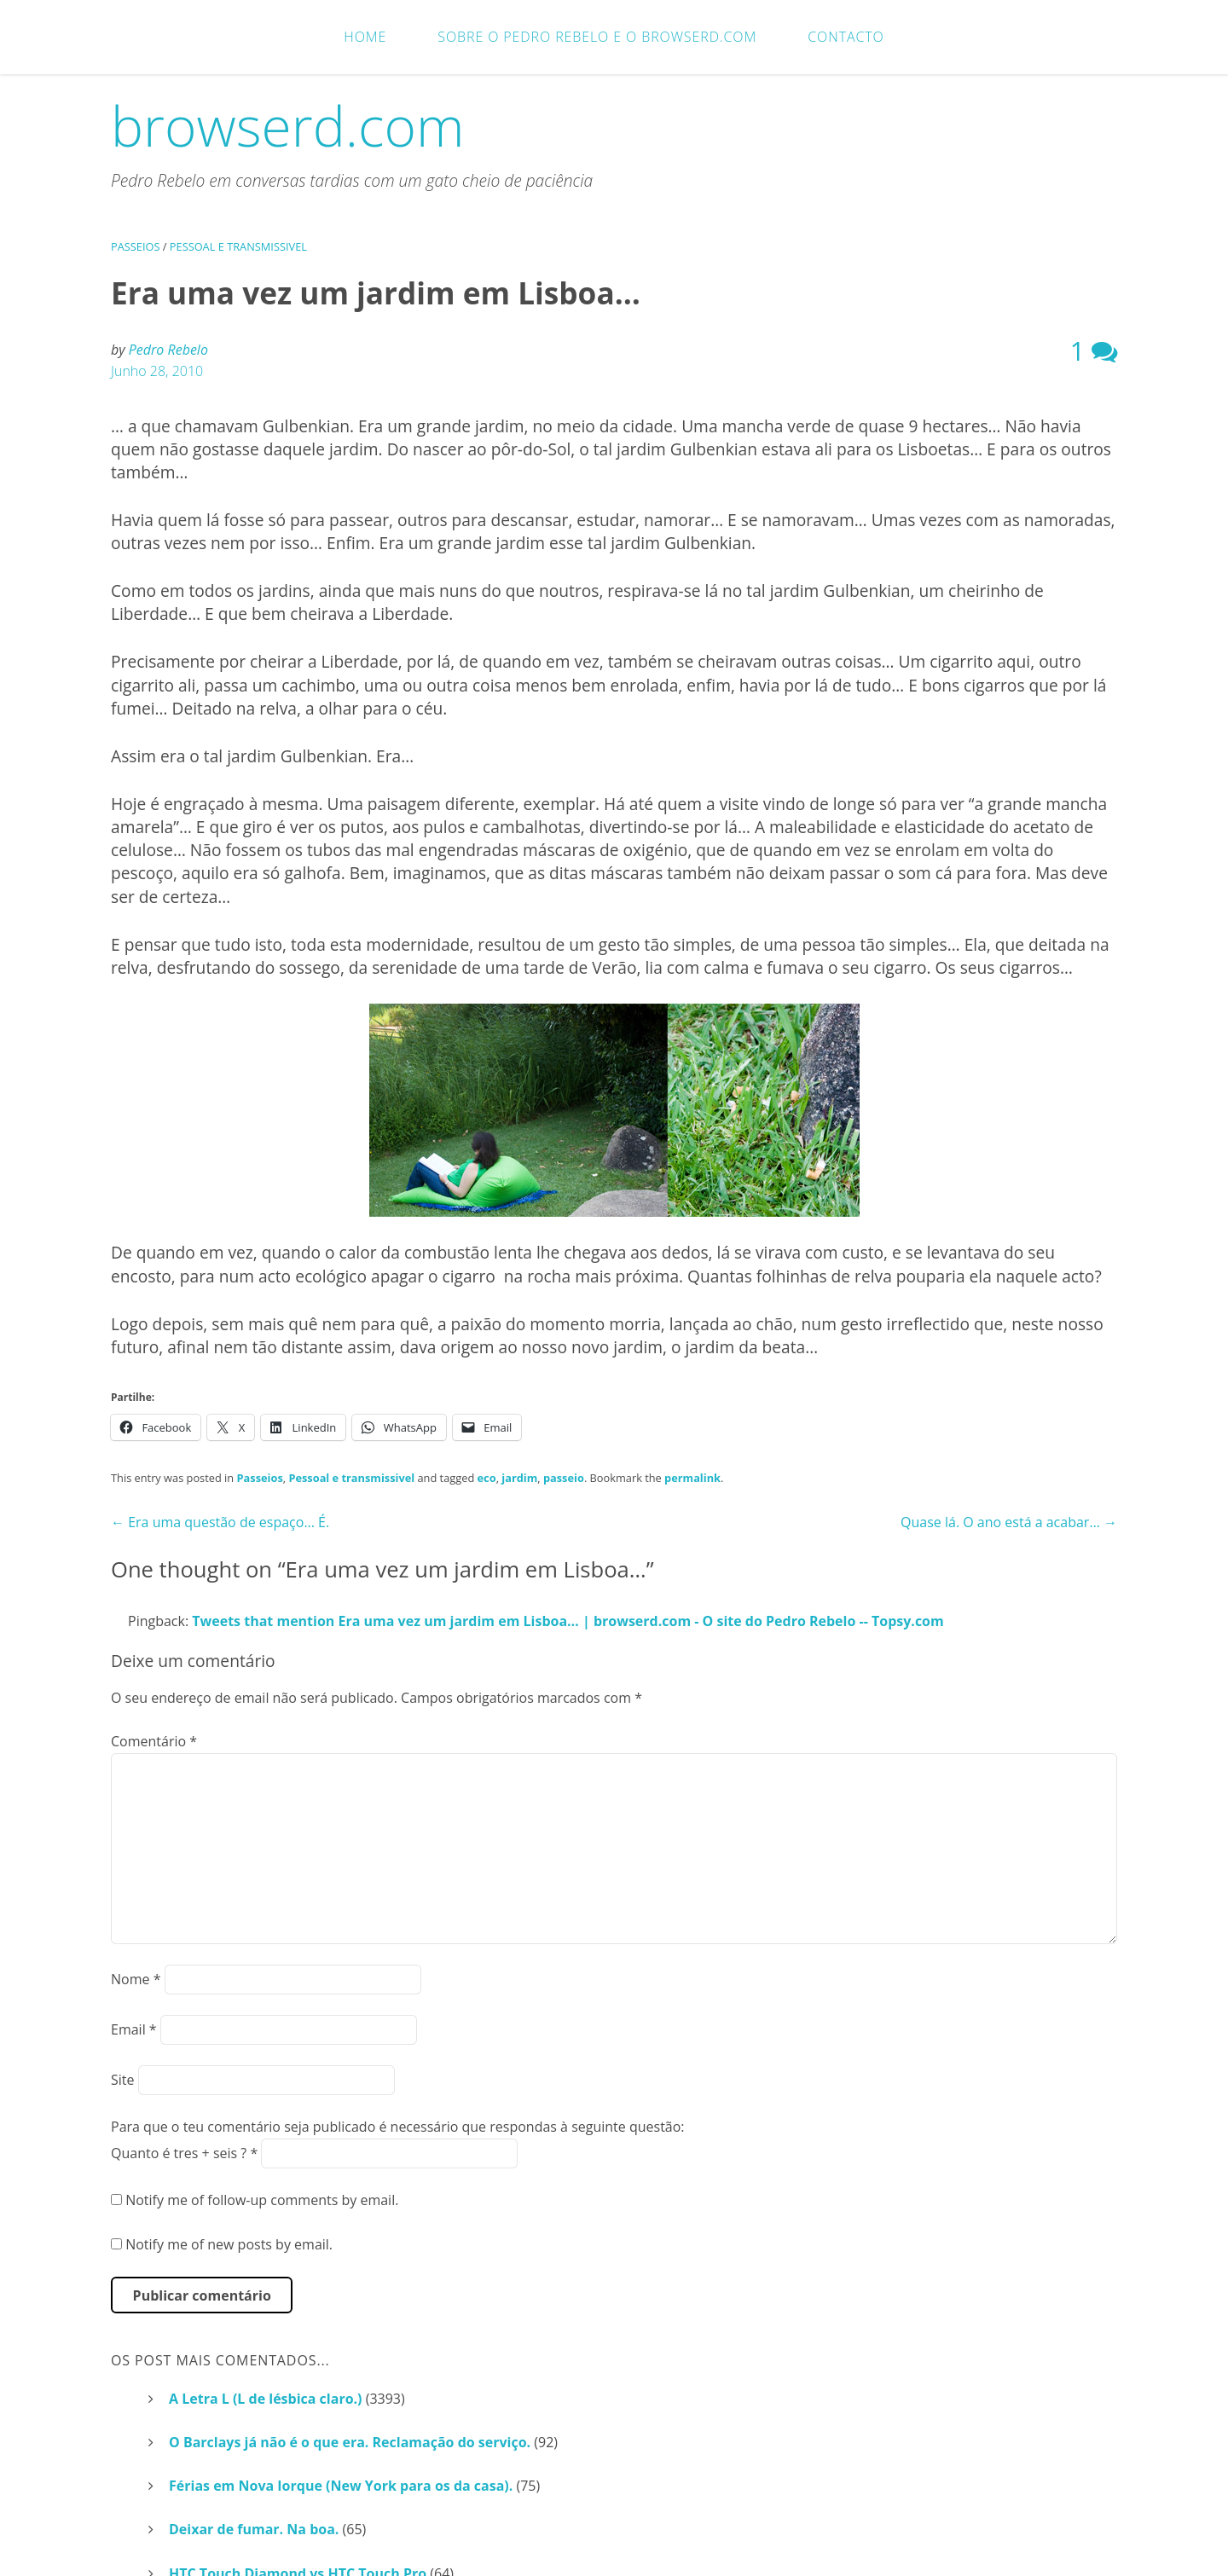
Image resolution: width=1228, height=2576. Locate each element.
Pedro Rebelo (168, 349)
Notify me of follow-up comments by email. (261, 2200)
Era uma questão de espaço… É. (220, 1522)
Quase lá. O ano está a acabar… (1009, 1522)
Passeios (135, 246)
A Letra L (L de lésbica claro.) (265, 2398)
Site (123, 2079)
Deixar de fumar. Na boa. (254, 2529)
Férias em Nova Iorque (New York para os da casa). (341, 2485)
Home (365, 36)
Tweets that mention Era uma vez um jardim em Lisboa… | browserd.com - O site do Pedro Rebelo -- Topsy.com (567, 1621)
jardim (519, 1477)
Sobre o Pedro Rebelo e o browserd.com (596, 36)
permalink (692, 1477)
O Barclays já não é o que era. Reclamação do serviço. (349, 2442)
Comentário (154, 1741)
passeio (563, 1477)
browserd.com (287, 126)
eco (487, 1477)
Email (134, 2029)
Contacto (845, 36)
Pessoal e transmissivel (238, 246)
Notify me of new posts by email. (229, 2244)
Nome (135, 1979)
